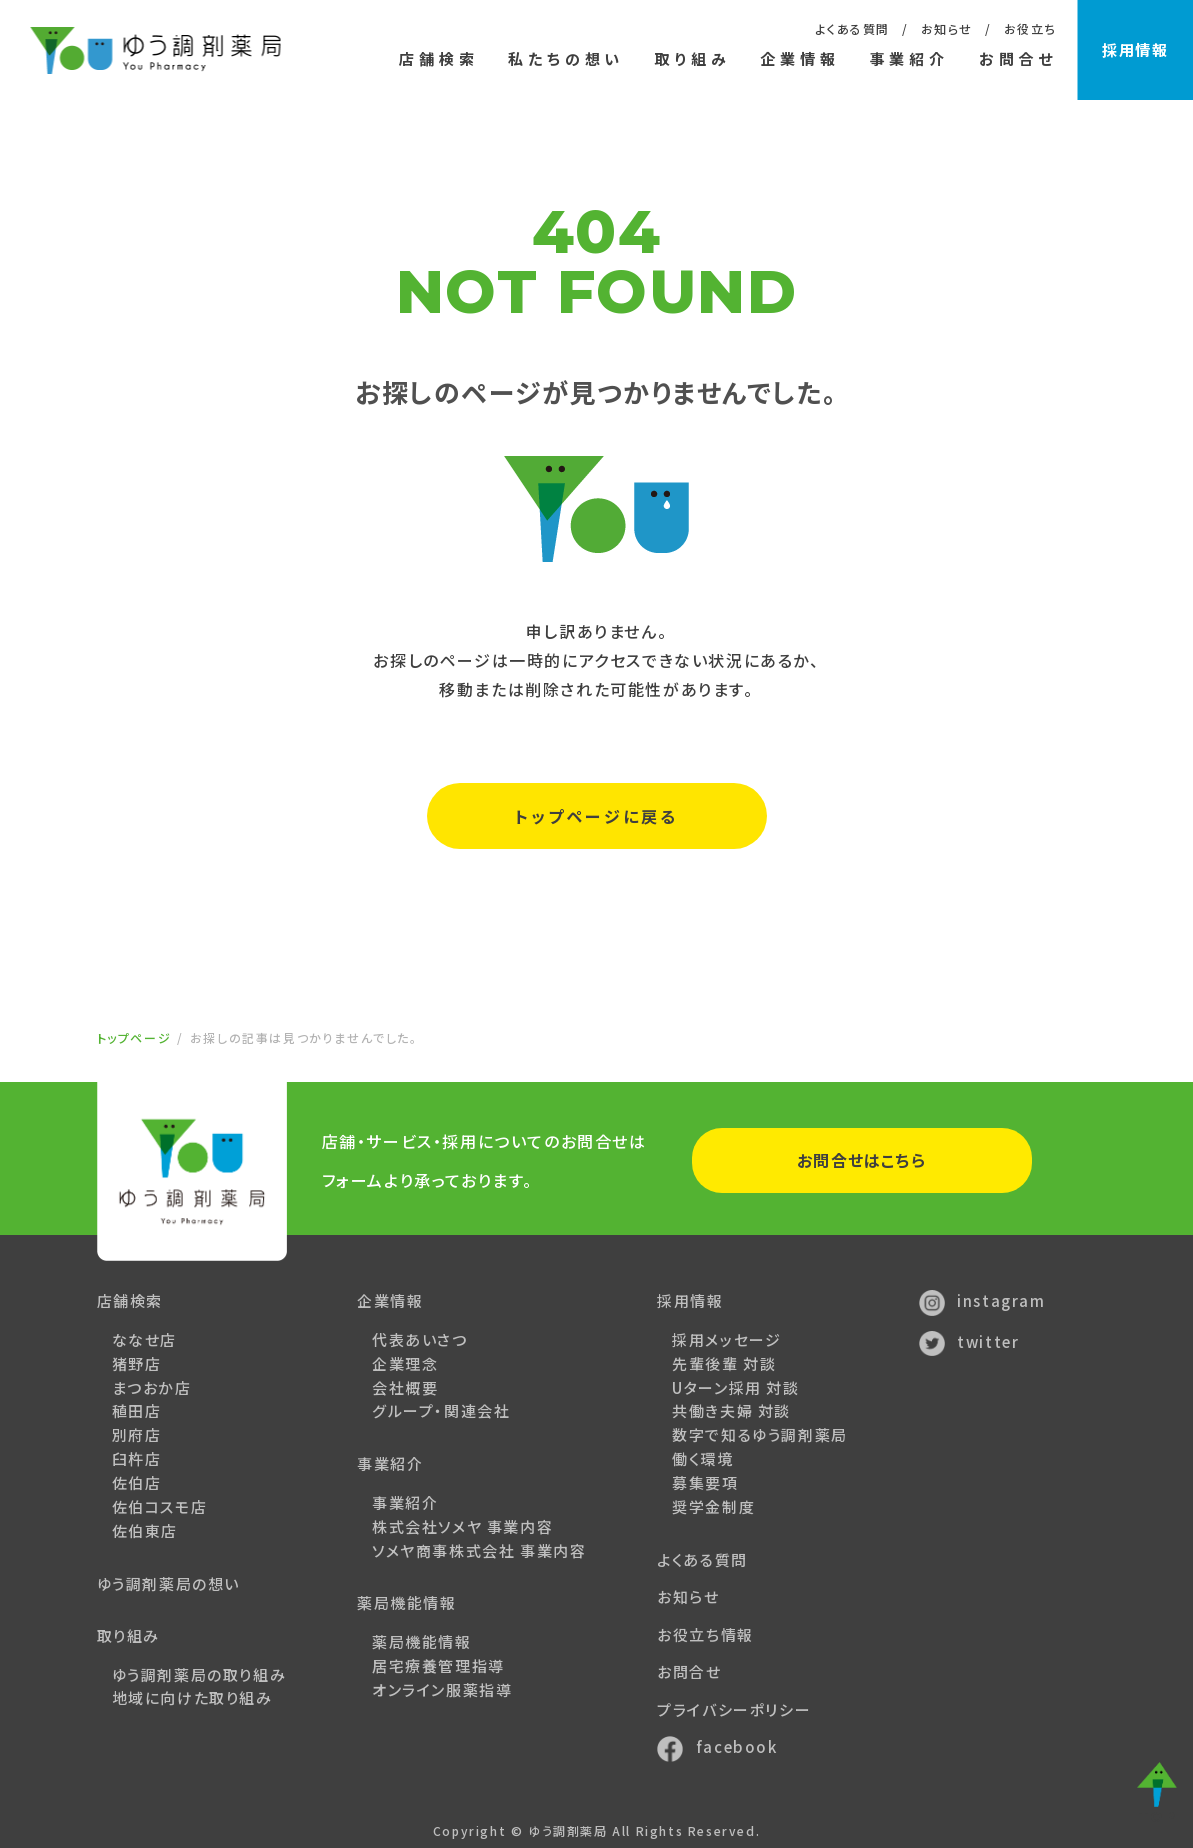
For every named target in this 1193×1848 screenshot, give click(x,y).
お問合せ (1017, 58)
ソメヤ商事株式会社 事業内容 (479, 1550)
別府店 (137, 1434)
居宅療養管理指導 (438, 1665)
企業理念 (405, 1363)
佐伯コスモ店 (160, 1506)
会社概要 (405, 1387)
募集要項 (705, 1482)
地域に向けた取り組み (192, 1697)
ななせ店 (144, 1339)
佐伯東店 (145, 1530)
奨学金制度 (713, 1506)
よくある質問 (852, 28)
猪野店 (137, 1363)
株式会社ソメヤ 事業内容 (462, 1526)
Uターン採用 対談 (735, 1387)
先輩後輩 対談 (724, 1363)
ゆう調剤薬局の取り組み (199, 1674)
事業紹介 (405, 1502)
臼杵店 (137, 1458)
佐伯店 (137, 1482)
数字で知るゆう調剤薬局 (760, 1434)
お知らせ (946, 28)
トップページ (134, 1037)
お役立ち (1029, 28)
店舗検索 (438, 58)
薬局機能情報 (422, 1641)
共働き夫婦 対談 (731, 1410)
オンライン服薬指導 (442, 1689)
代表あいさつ (420, 1339)
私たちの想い (566, 58)
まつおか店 (152, 1387)
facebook (717, 1746)
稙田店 (137, 1410)
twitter (969, 1341)
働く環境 (702, 1458)
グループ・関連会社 (441, 1410)
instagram (982, 1300)
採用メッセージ (726, 1339)
